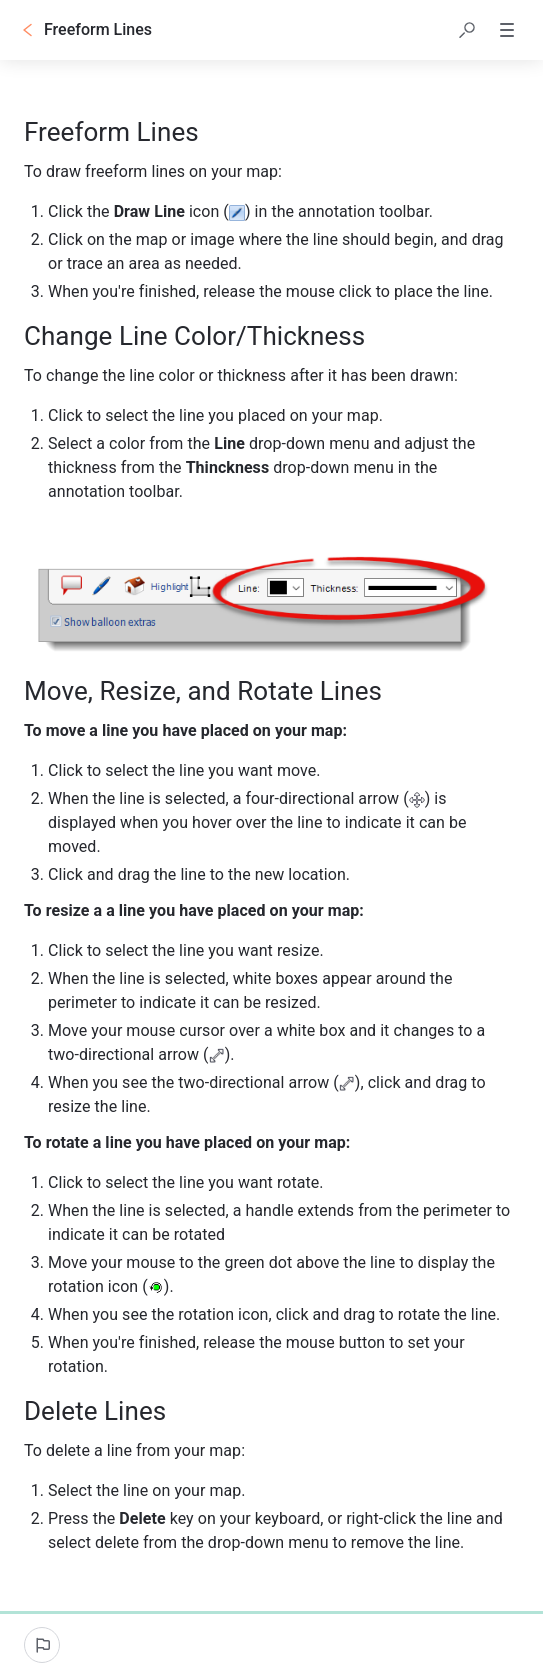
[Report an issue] (42, 1645)
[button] (467, 30)
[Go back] (28, 30)
